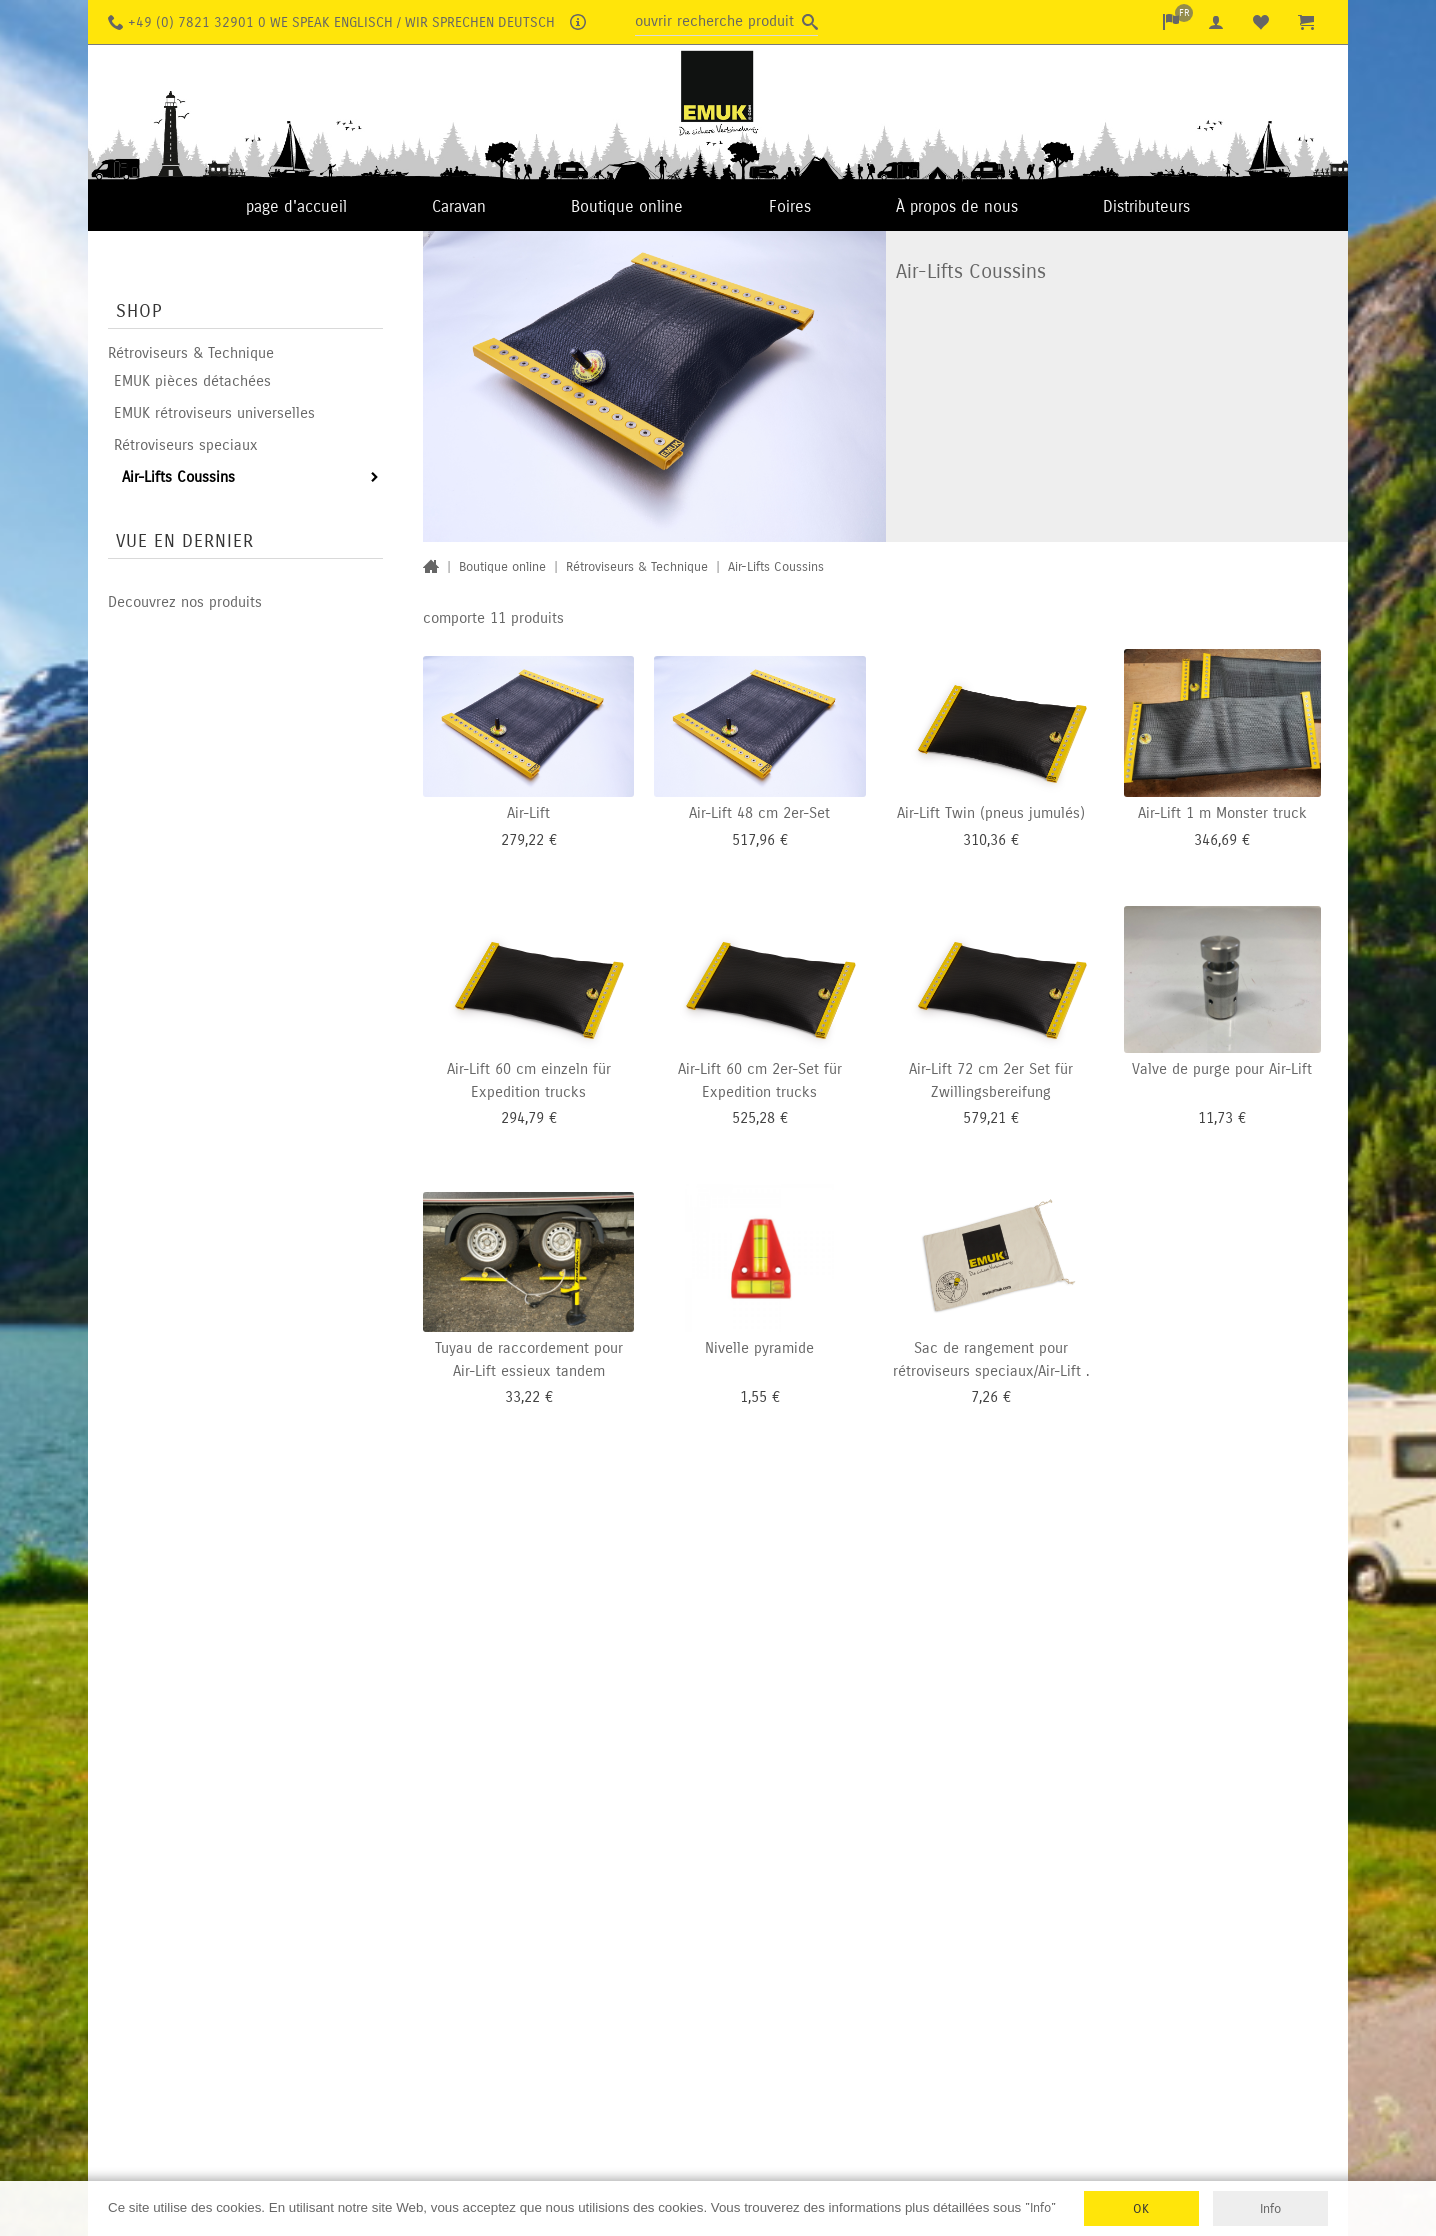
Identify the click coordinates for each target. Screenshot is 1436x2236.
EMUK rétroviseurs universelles (214, 413)
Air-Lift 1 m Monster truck (1222, 812)
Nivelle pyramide (759, 1347)
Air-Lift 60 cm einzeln (517, 1068)
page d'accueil (296, 206)
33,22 (522, 1396)
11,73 (1215, 1117)
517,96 (753, 839)
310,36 (984, 839)
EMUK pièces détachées (192, 381)
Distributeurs (1146, 206)
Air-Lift (528, 812)
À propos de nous (957, 206)
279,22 (522, 839)
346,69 (1215, 839)
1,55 (753, 1396)
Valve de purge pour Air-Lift (1222, 1068)
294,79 (522, 1117)
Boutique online (627, 206)
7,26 (984, 1396)
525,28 (753, 1117)
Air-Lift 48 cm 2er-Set (759, 812)
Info (1270, 2208)
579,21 (984, 1117)
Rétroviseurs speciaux (186, 445)
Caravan (459, 206)
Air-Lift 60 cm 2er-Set (748, 1068)
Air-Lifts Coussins (178, 477)
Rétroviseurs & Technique (191, 353)
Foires (790, 206)
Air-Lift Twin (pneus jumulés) (991, 812)
